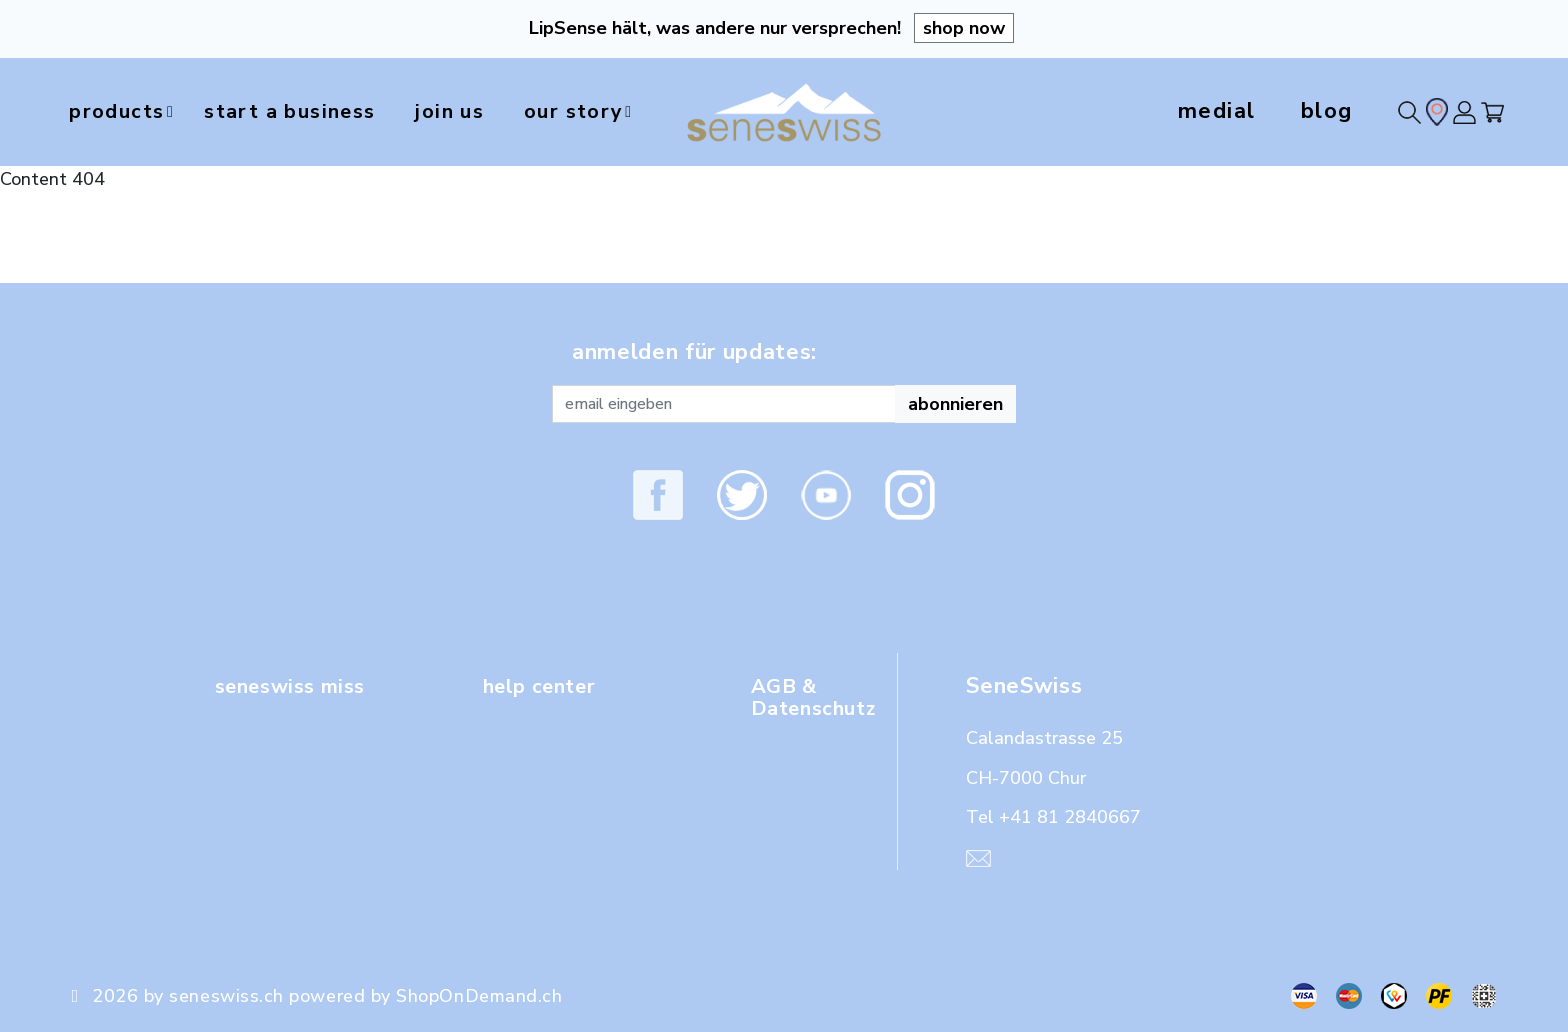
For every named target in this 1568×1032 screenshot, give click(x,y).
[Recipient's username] (724, 404)
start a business (306, 111)
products (130, 112)
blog (1327, 111)
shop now (964, 28)
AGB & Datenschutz (820, 697)
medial (1217, 111)
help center (545, 686)
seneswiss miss (298, 686)
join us (483, 111)
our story (635, 112)
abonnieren (955, 404)
